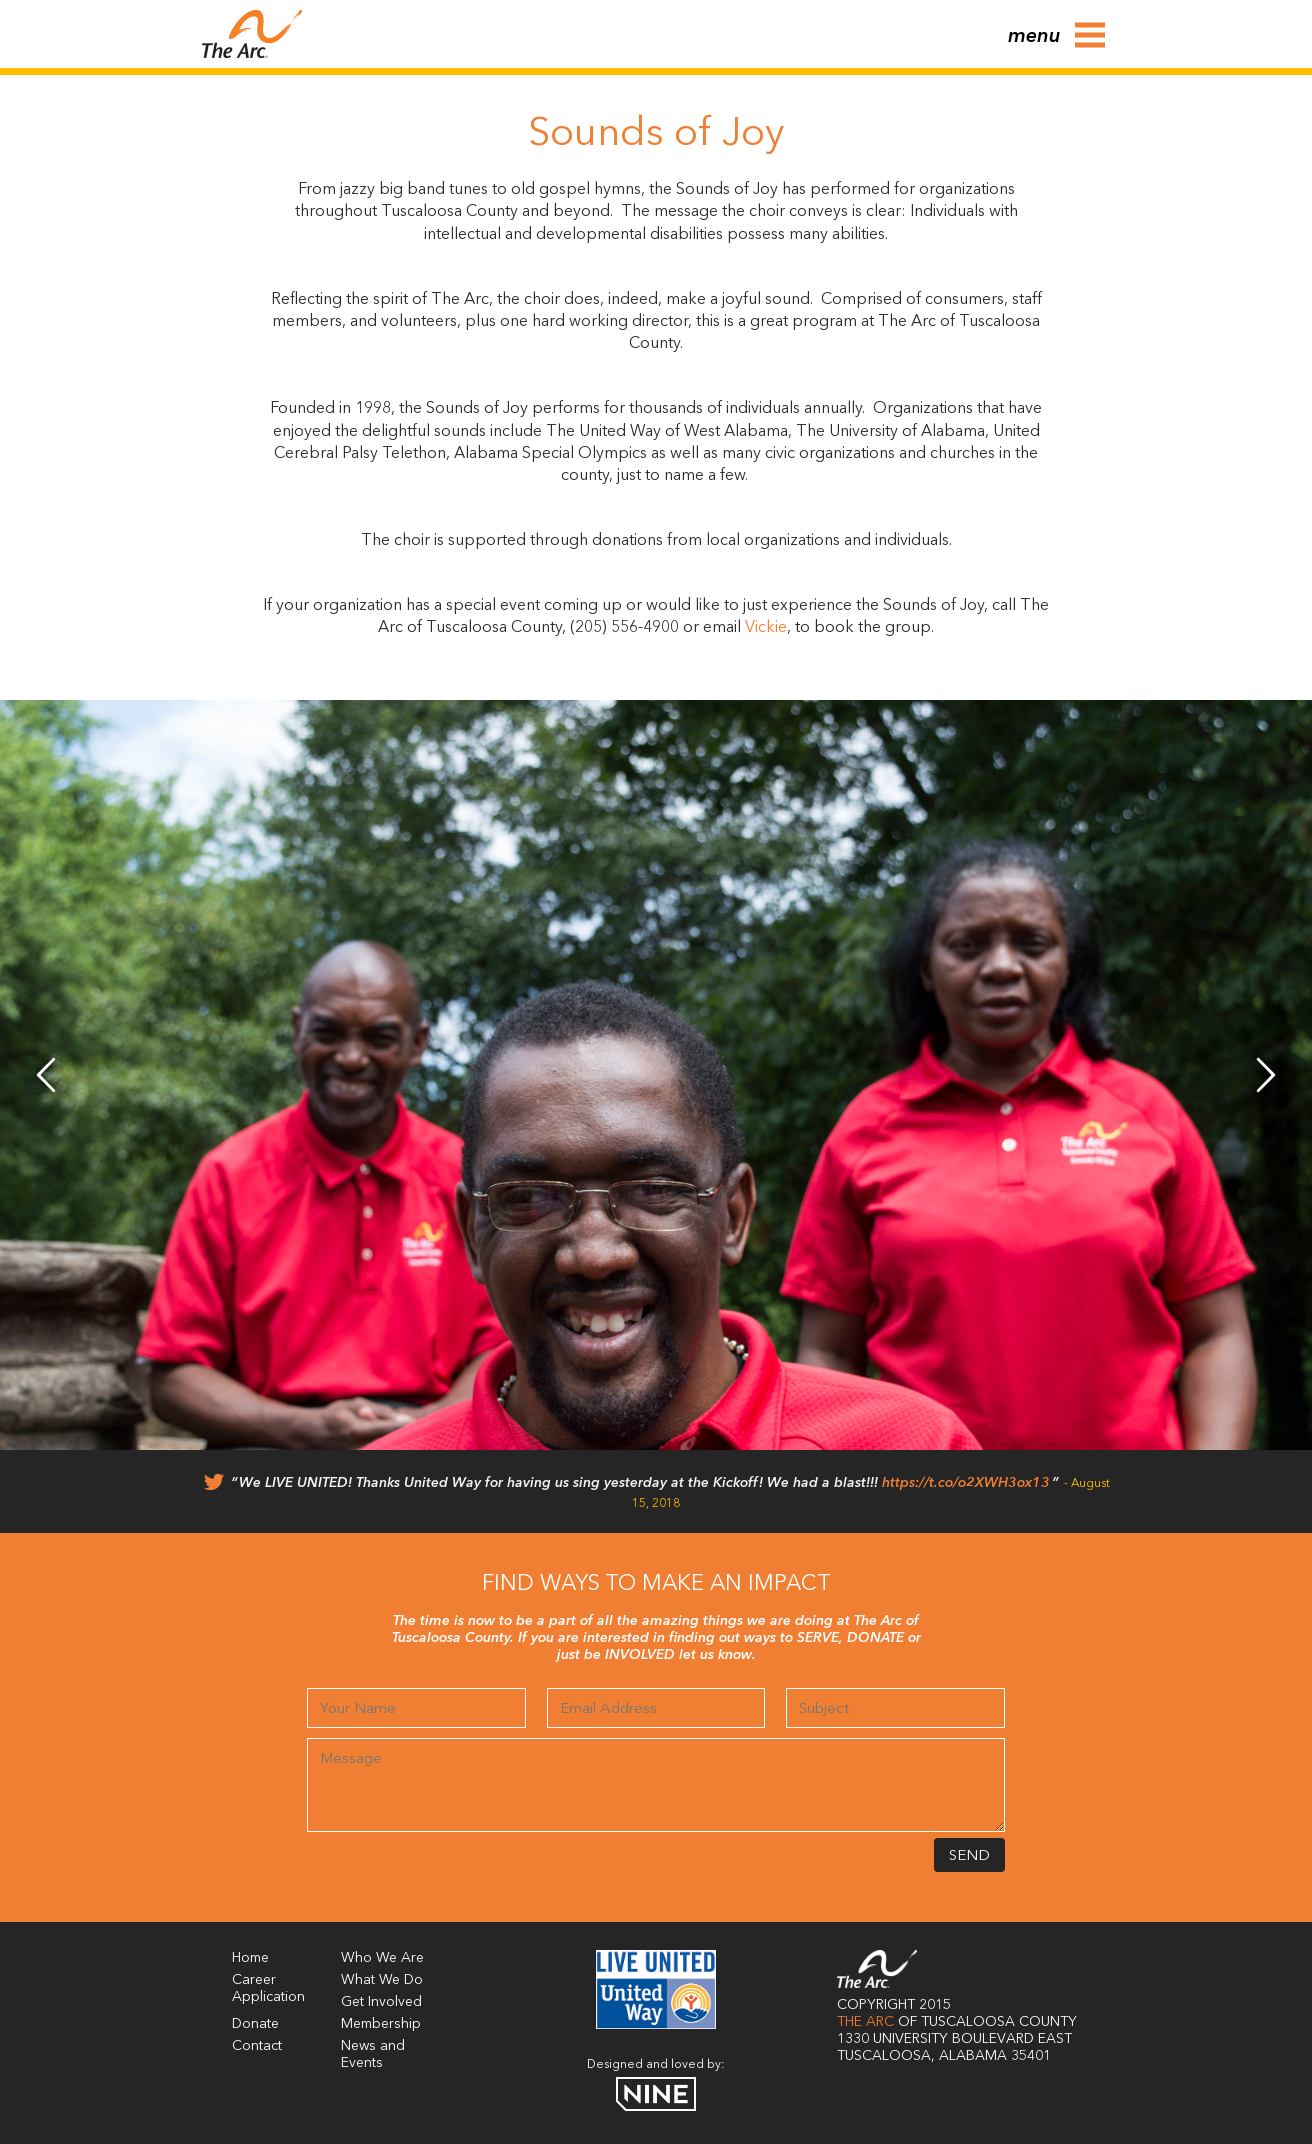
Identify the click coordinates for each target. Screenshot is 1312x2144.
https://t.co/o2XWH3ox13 (966, 1483)
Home (250, 1958)
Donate (255, 2024)
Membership (381, 2024)
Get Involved (381, 2002)
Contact (257, 2046)
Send (969, 1856)
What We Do (382, 1980)
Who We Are (382, 1958)
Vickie (766, 628)
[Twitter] (214, 1487)
